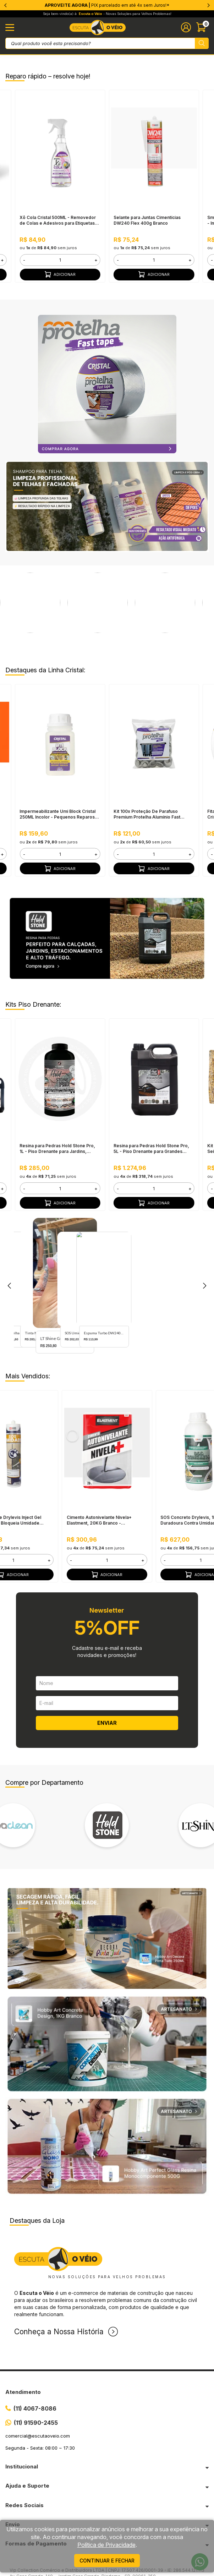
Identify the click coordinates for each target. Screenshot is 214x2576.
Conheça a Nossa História (59, 2331)
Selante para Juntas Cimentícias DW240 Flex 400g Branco (147, 220)
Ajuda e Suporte (27, 2485)
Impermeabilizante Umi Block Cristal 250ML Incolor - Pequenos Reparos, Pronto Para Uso (58, 814)
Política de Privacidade (106, 2544)
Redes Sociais (24, 2505)
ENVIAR (107, 1723)
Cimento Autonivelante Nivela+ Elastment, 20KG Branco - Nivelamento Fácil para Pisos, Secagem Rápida (99, 1520)
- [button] (24, 260)
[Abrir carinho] (202, 27)
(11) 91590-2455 (36, 2422)
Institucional (21, 2466)
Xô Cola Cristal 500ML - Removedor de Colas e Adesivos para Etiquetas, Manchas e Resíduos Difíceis (58, 220)
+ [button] (96, 260)
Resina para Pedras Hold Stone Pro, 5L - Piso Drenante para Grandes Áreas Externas (151, 1148)
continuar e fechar (107, 2561)
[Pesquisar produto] (202, 43)
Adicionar (60, 274)
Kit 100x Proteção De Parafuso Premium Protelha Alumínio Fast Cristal (147, 814)
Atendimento (23, 2392)
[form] (60, 260)
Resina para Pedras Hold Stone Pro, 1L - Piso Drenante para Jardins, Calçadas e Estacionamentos (57, 1148)
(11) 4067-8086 (34, 2408)
